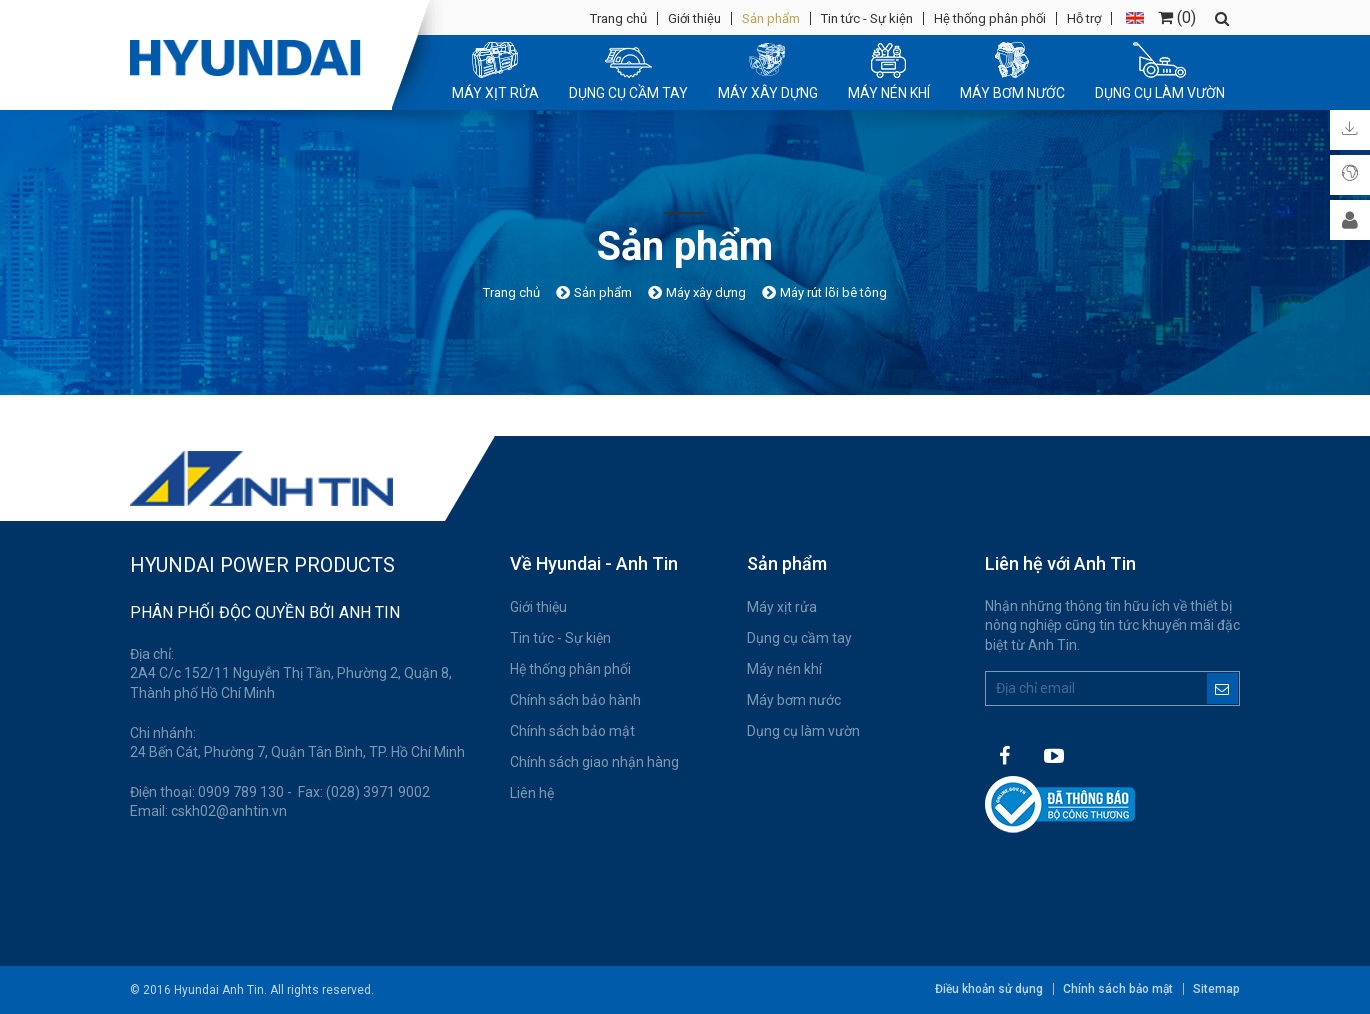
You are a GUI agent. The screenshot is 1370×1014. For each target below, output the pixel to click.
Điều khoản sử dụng (989, 989)
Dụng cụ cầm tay (799, 638)
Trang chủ (618, 18)
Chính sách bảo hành (575, 700)
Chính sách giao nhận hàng (594, 762)
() (1177, 17)
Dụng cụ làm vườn (803, 731)
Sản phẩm (771, 18)
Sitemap (1216, 989)
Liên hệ (532, 793)
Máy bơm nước (794, 700)
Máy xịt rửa (782, 607)
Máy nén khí (784, 669)
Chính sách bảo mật (572, 731)
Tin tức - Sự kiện (867, 18)
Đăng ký (1222, 688)
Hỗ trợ (1084, 18)
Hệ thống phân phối (990, 18)
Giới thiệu (694, 18)
